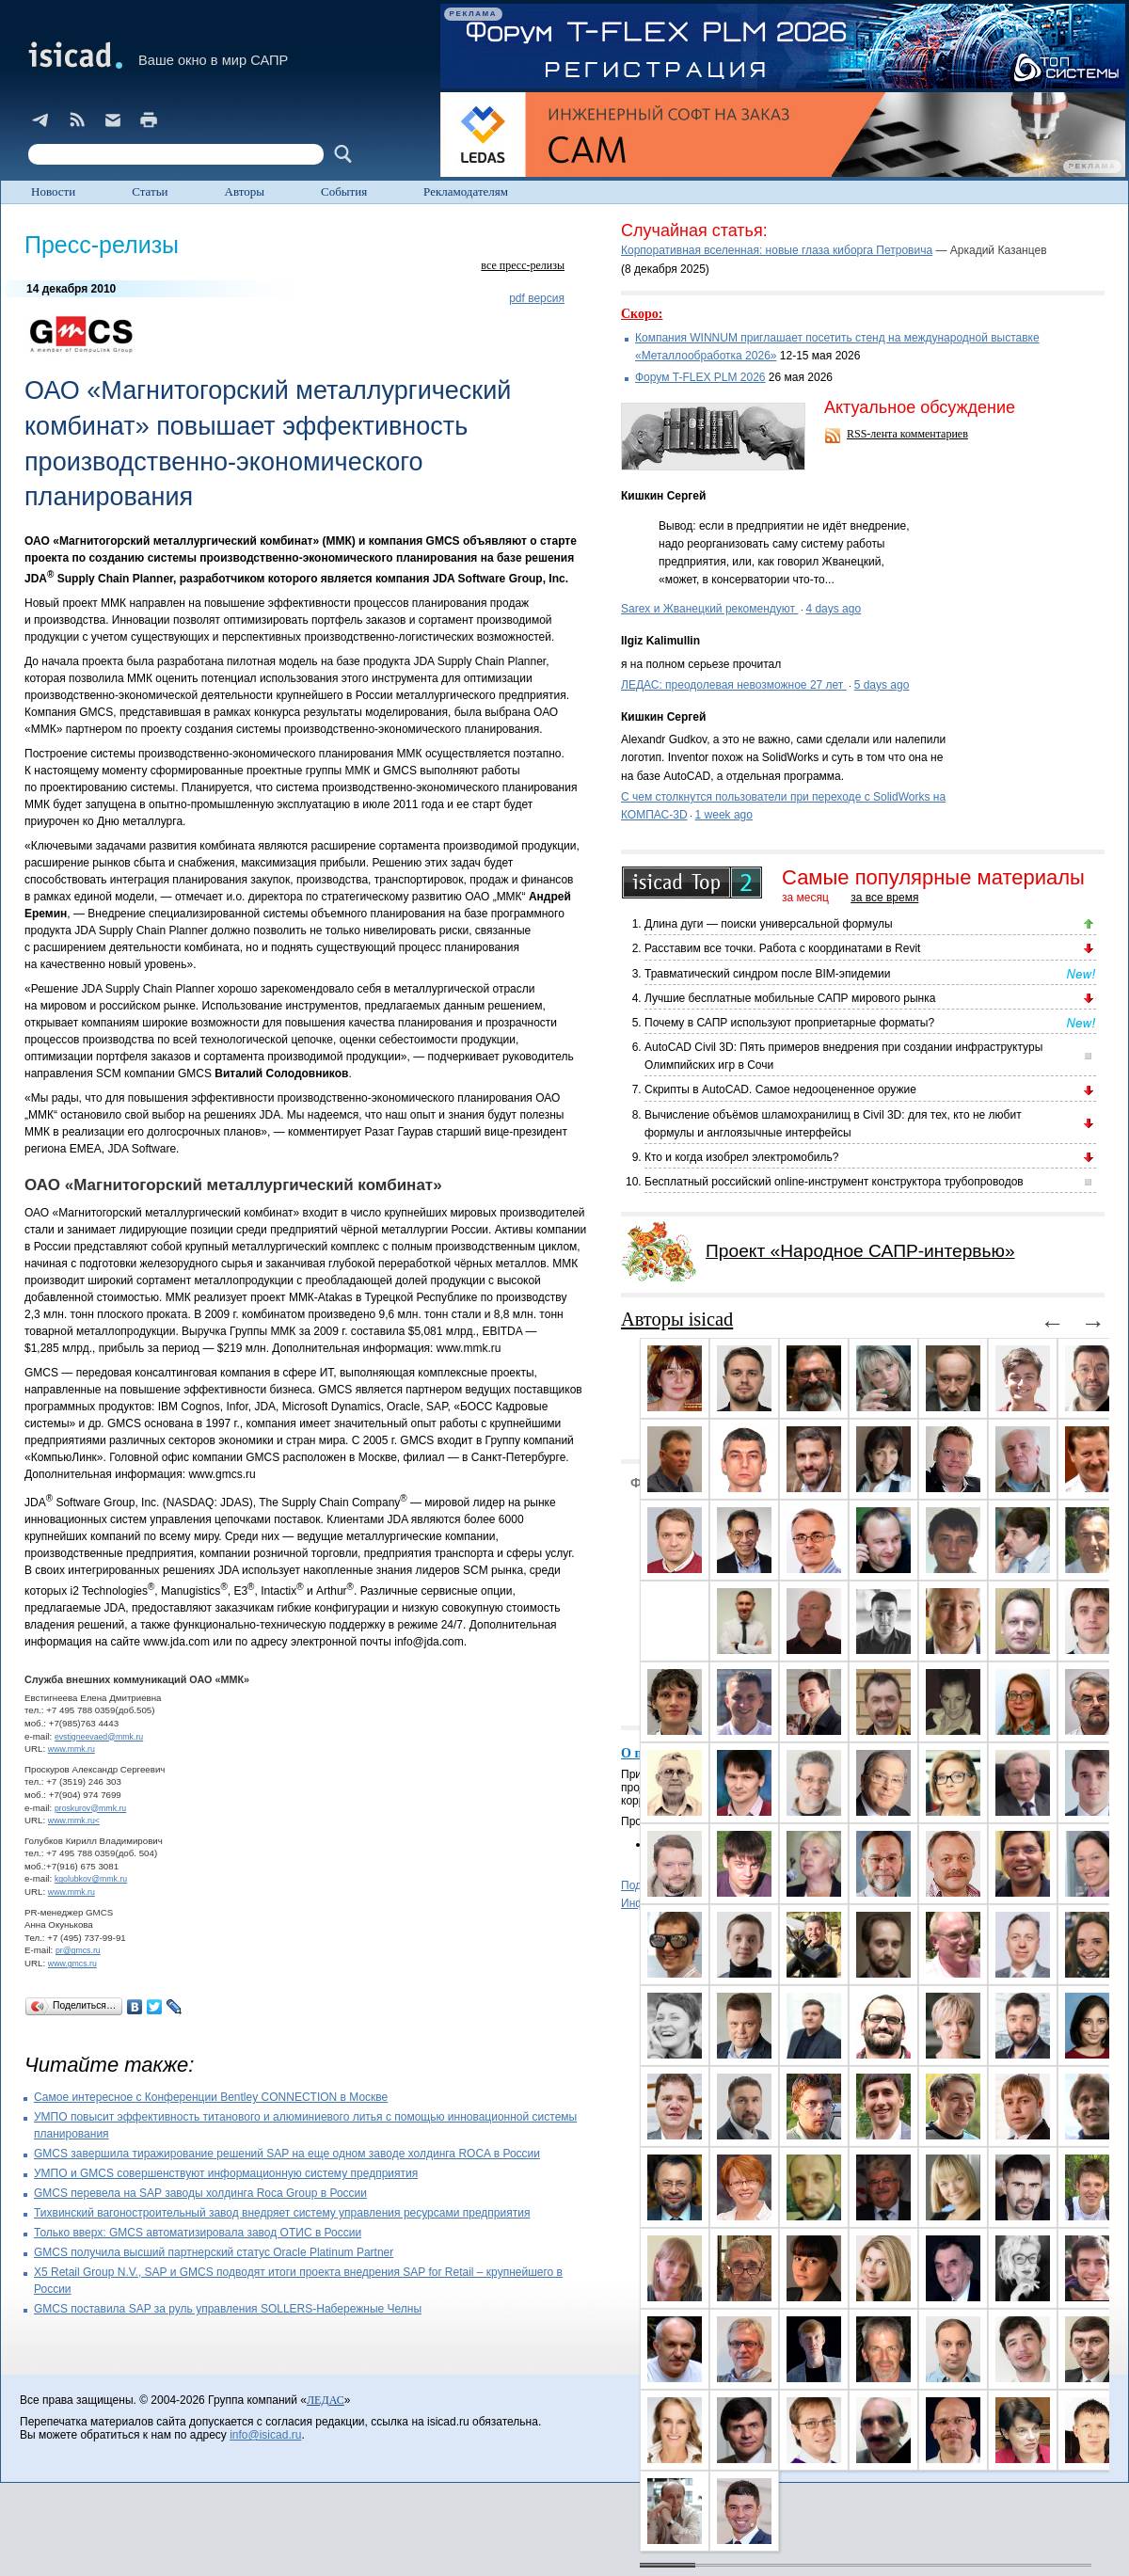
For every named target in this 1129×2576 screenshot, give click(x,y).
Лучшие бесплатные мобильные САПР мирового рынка (789, 998)
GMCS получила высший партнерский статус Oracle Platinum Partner (213, 2252)
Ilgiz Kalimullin (660, 640)
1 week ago (724, 814)
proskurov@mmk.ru (90, 1808)
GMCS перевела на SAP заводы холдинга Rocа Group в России (200, 2193)
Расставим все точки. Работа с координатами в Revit (782, 948)
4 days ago (833, 608)
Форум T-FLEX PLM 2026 (700, 377)
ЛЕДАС (325, 2400)
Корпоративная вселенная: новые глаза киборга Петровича (776, 250)
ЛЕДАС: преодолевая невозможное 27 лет (734, 685)
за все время (884, 897)
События (344, 191)
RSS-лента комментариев (907, 433)
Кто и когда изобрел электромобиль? (741, 1157)
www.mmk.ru (71, 1749)
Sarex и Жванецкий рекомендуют (709, 608)
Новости (53, 191)
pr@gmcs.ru (78, 1950)
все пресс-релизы (522, 265)
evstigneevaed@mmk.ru (99, 1736)
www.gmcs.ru (72, 1963)
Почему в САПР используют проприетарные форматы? (789, 1022)
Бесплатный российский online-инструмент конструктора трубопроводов (834, 1181)
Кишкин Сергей (663, 495)
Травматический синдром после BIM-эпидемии (767, 973)
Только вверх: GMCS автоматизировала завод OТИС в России (197, 2232)
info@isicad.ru (265, 2434)
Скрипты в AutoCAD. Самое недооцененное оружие (780, 1089)
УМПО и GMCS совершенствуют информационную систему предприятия (226, 2173)
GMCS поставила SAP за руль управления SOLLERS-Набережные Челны (227, 2308)
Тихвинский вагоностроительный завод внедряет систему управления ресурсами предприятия (282, 2212)
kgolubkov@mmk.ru (91, 1879)
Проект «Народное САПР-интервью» (860, 1251)
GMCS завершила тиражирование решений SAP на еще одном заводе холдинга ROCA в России (287, 2153)
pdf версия (536, 298)
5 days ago (882, 685)
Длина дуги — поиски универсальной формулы (768, 923)
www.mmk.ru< (74, 1820)
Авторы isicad (677, 1319)
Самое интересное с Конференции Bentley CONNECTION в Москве (211, 2097)
